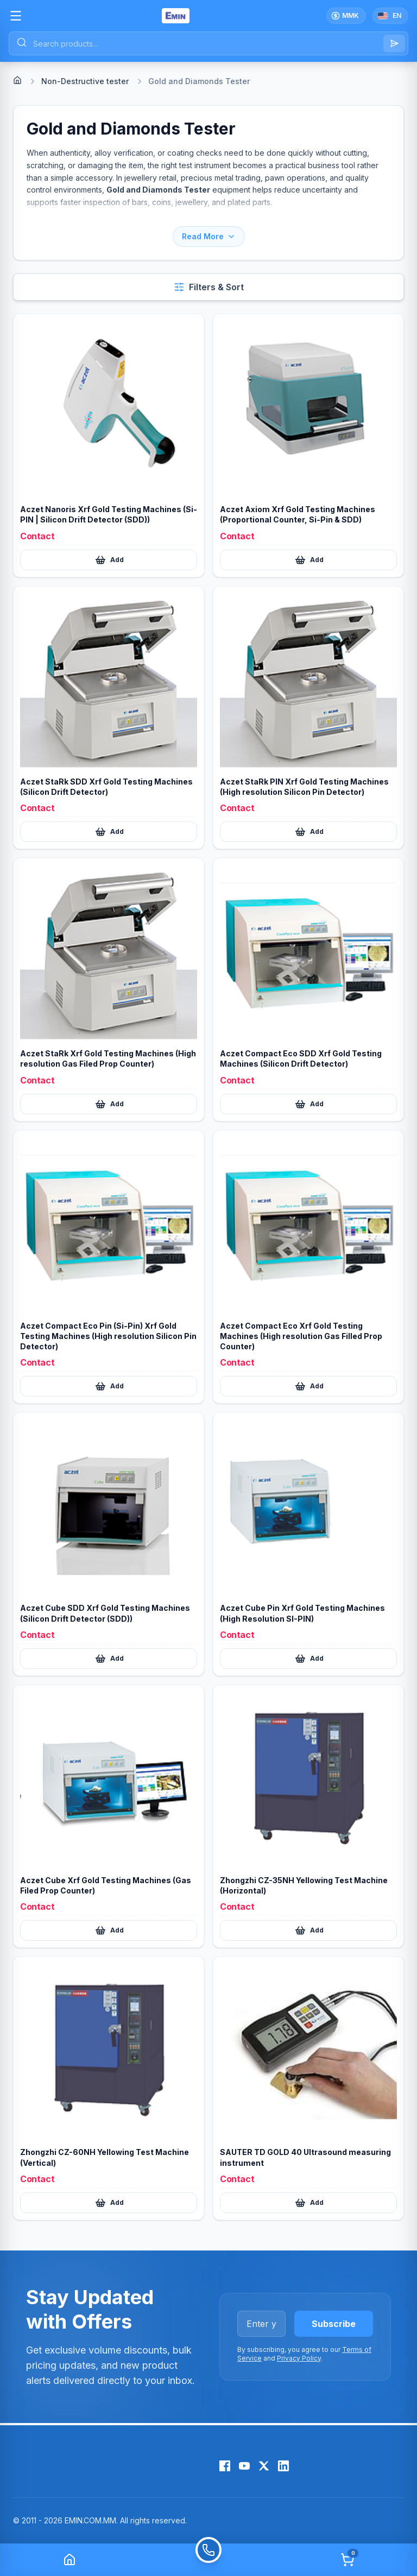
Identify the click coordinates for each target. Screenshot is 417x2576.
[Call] (208, 2559)
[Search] (394, 43)
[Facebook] (224, 2465)
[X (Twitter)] (263, 2465)
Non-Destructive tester (85, 81)
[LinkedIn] (283, 2465)
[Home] (17, 80)
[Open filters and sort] (208, 287)
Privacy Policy (299, 2358)
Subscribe (334, 2323)
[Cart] (347, 2560)
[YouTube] (244, 2465)
